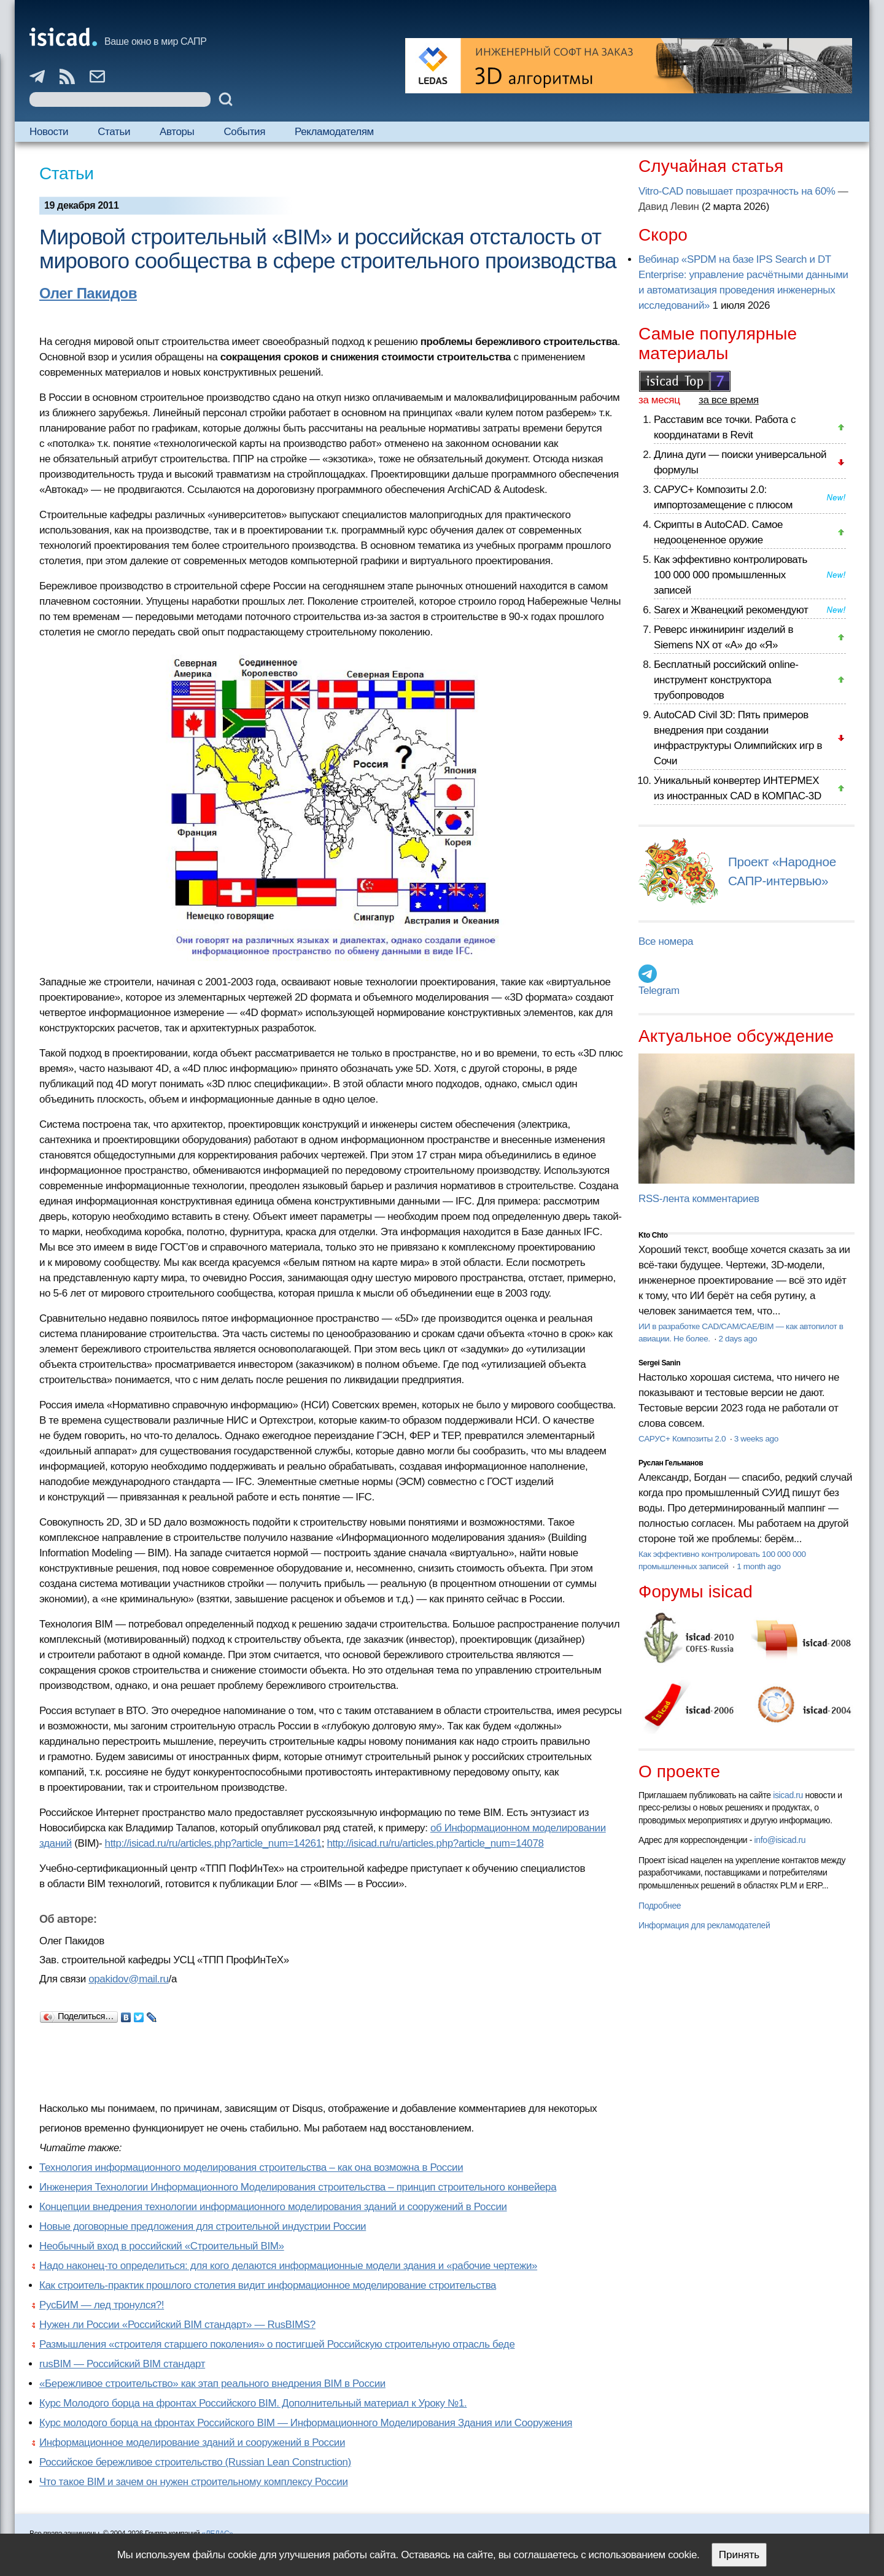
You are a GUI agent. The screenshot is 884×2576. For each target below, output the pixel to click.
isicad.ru (788, 1795)
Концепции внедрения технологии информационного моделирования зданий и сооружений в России (273, 2207)
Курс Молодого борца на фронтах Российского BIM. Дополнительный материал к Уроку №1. (253, 2403)
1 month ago (758, 1566)
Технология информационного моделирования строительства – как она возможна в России (251, 2167)
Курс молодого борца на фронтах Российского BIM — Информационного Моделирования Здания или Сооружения (305, 2423)
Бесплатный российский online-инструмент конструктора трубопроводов (726, 680)
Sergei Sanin (659, 1363)
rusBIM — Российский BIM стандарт (122, 2364)
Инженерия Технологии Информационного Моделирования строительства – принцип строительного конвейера (297, 2187)
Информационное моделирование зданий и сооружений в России (192, 2442)
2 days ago (737, 1338)
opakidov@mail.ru (128, 1979)
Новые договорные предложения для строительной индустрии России (202, 2226)
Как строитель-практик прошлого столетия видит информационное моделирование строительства (267, 2285)
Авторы (177, 132)
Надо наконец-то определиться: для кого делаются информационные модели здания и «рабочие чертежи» (288, 2265)
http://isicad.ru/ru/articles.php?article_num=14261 (213, 1843)
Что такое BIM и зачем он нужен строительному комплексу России (193, 2482)
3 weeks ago (756, 1438)
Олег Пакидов (88, 293)
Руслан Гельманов (670, 1463)
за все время (729, 400)
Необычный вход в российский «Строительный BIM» (161, 2246)
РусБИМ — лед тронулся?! (101, 2305)
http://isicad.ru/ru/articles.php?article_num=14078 (435, 1843)
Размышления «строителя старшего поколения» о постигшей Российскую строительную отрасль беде (276, 2344)
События (244, 132)
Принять (739, 2555)
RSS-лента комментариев (698, 1199)
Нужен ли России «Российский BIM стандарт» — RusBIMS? (177, 2324)
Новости (48, 132)
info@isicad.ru (780, 1840)
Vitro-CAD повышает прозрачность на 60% (737, 191)
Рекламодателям (334, 132)
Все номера (665, 941)
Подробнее (659, 1906)
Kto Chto (653, 1235)
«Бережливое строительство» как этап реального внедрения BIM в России (212, 2383)
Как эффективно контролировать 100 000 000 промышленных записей (730, 575)
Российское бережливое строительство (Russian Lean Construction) (195, 2462)
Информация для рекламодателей (704, 1925)
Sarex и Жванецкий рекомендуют (731, 610)
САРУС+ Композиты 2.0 (683, 1438)
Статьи (114, 132)
